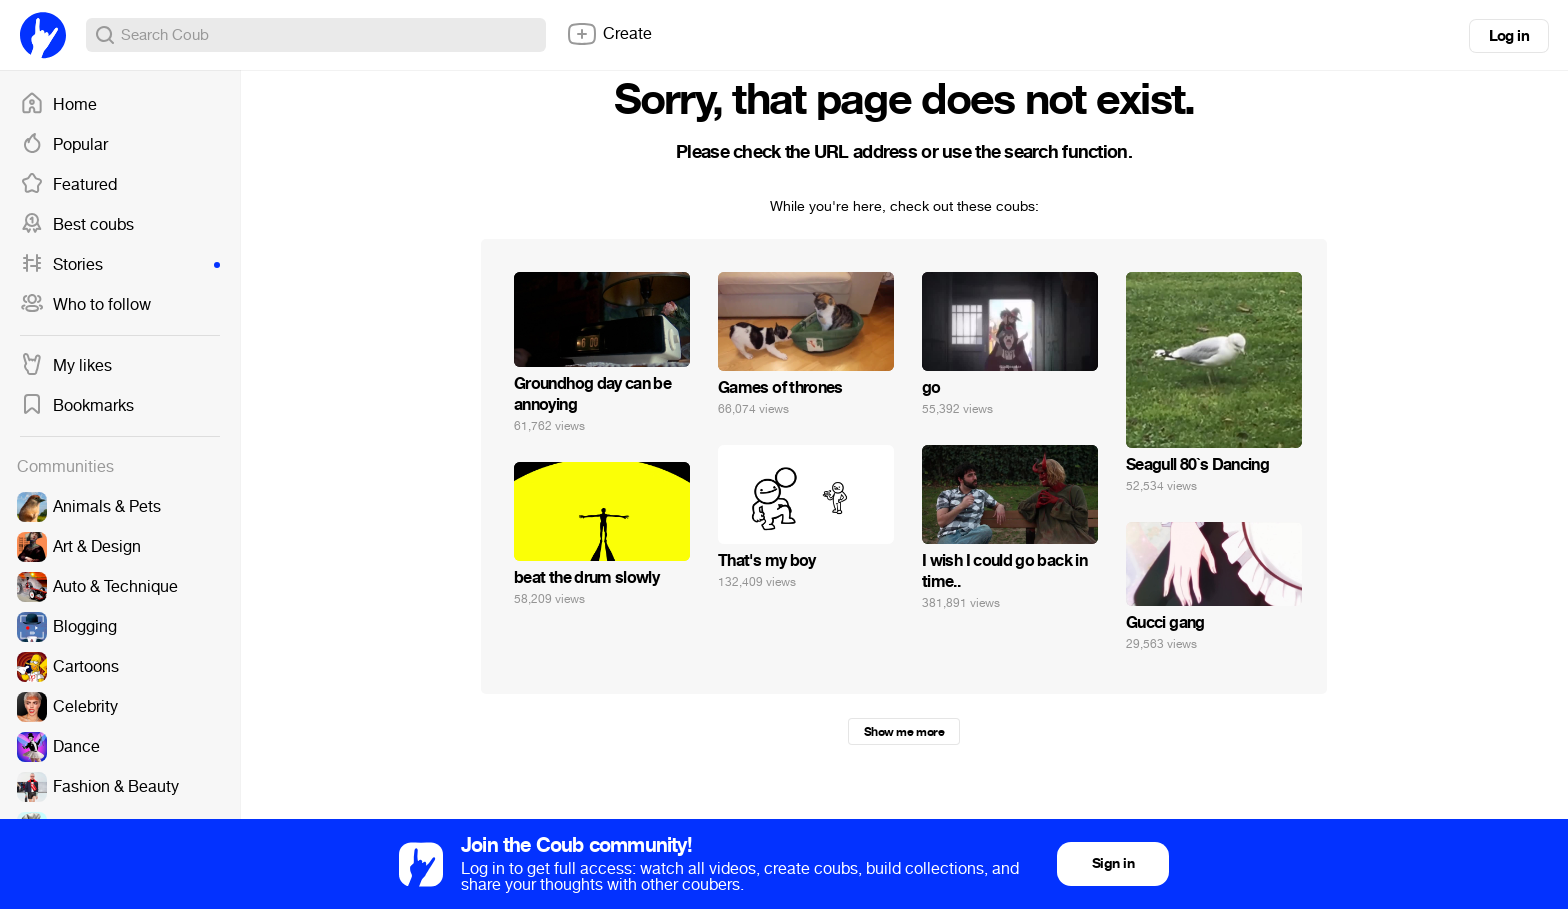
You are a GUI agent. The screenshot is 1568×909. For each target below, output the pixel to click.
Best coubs (77, 225)
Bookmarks (77, 406)
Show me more (904, 732)
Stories (120, 265)
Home (58, 105)
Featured (68, 185)
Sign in (1113, 863)
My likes (66, 366)
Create (609, 34)
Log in (1509, 36)
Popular (64, 145)
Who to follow (85, 305)
